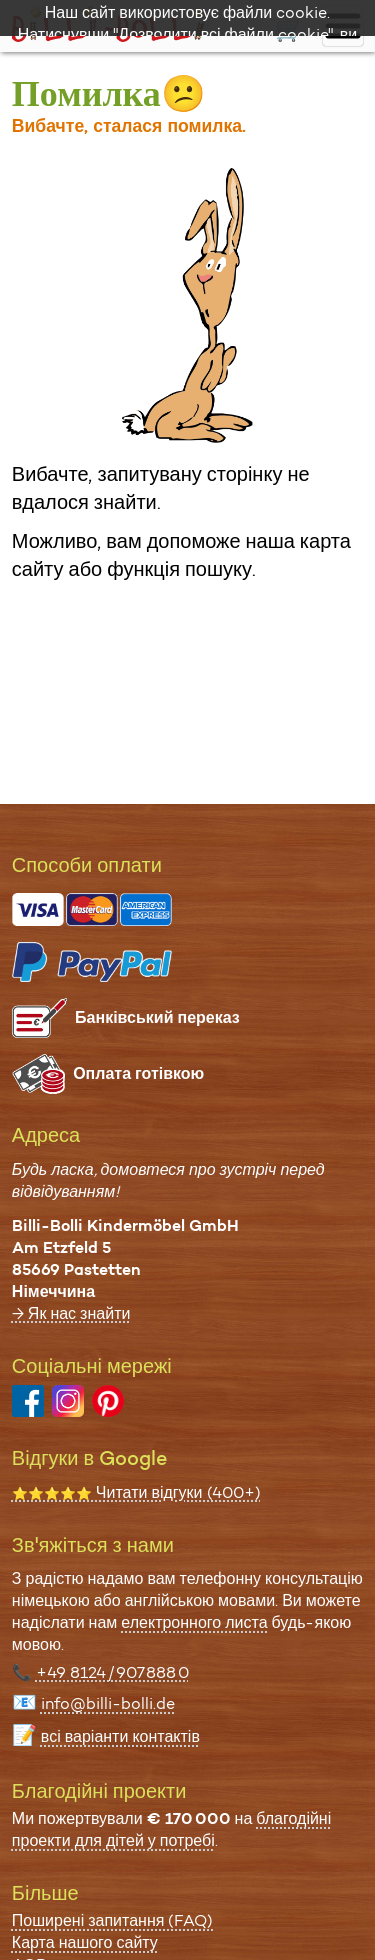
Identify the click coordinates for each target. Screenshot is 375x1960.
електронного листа (194, 1622)
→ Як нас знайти (71, 1313)
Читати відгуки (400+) (136, 1492)
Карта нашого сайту (85, 1942)
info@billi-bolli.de (108, 1703)
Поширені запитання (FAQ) (113, 1920)
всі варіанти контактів (120, 1736)
